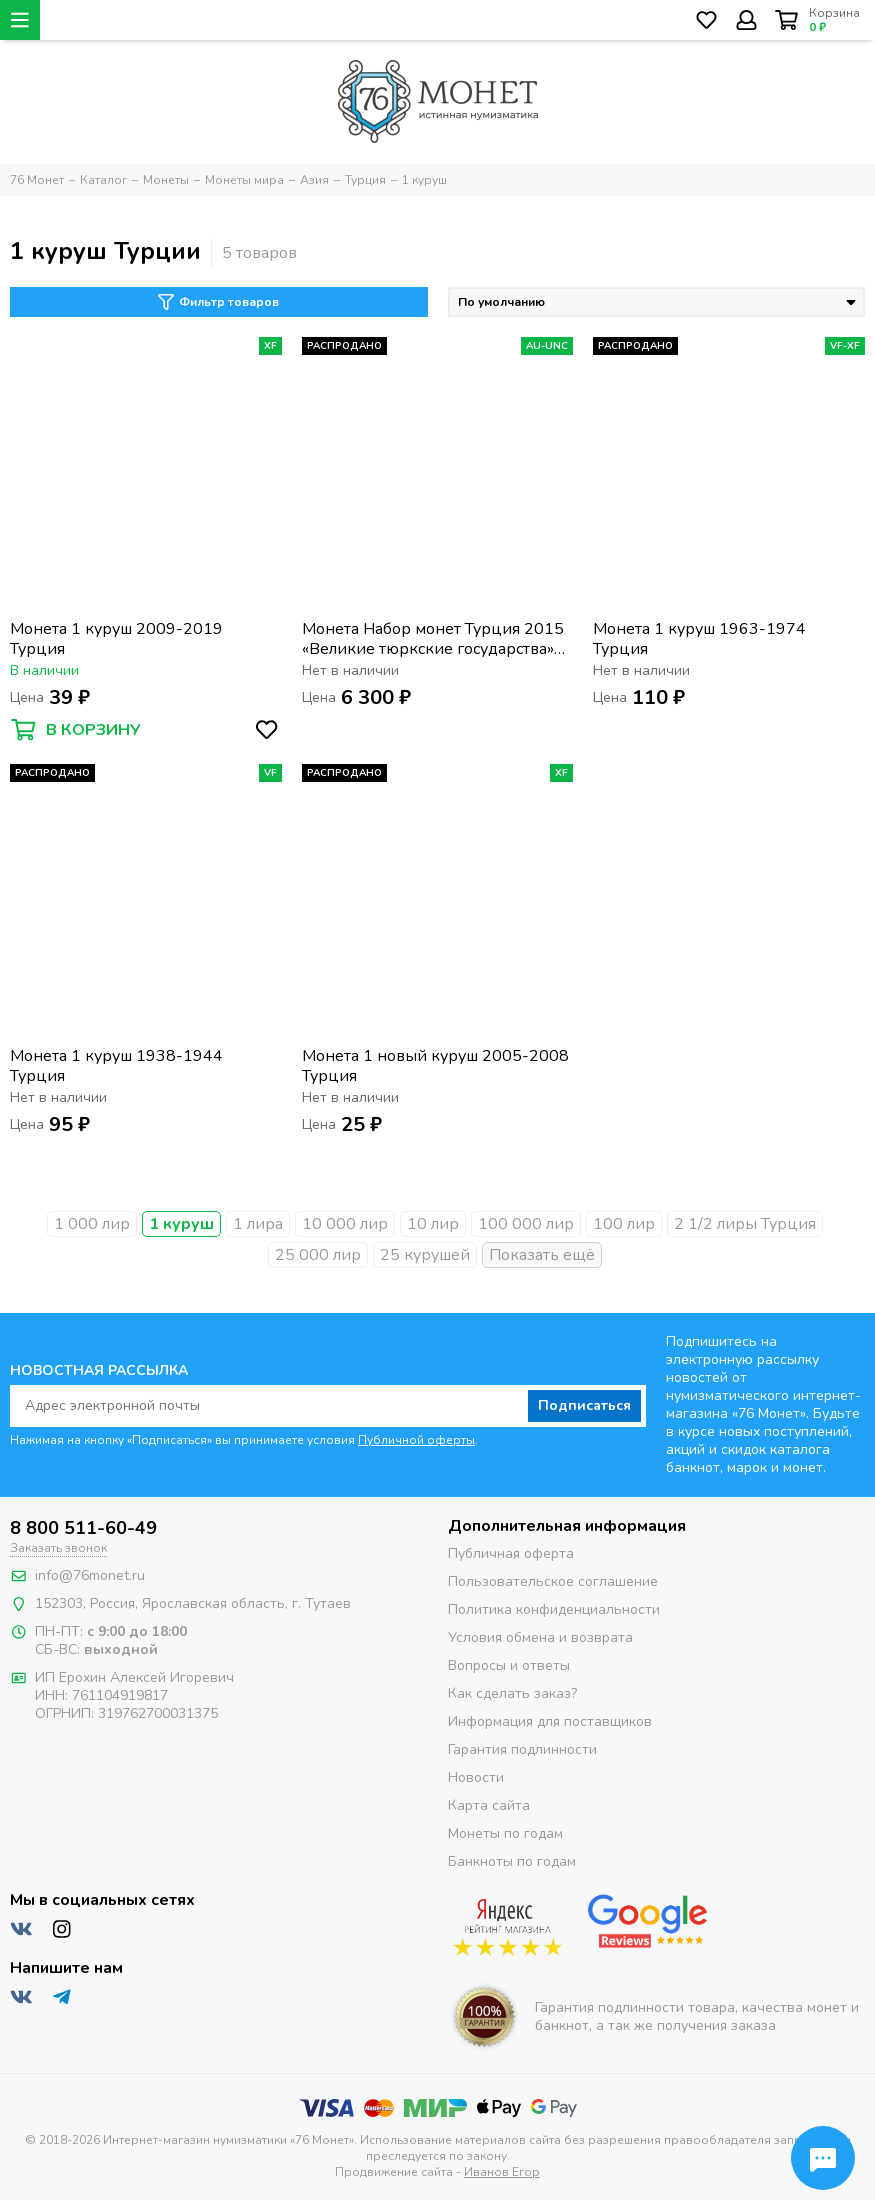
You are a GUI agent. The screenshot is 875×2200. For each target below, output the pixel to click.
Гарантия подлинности (522, 1749)
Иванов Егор (502, 2172)
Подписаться (584, 1405)
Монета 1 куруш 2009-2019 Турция (116, 639)
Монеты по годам (505, 1833)
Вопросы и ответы (509, 1665)
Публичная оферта (511, 1553)
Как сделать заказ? (512, 1693)
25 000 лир (318, 1255)
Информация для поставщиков (550, 1721)
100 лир (624, 1224)
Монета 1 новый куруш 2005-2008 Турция (435, 1066)
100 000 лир (526, 1224)
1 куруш (181, 1224)
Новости (476, 1777)
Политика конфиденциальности (554, 1609)
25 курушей (425, 1255)
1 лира (258, 1224)
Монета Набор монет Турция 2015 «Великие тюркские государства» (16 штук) (433, 639)
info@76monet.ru (90, 1575)
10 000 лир (345, 1224)
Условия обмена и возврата (540, 1637)
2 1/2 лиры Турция (745, 1224)
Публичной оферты (416, 1440)
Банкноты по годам (512, 1861)
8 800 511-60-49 (83, 1528)
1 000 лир (92, 1224)
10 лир (433, 1224)
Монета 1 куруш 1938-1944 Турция (116, 1066)
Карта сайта (489, 1805)
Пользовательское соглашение (553, 1581)
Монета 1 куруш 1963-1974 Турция (699, 639)
